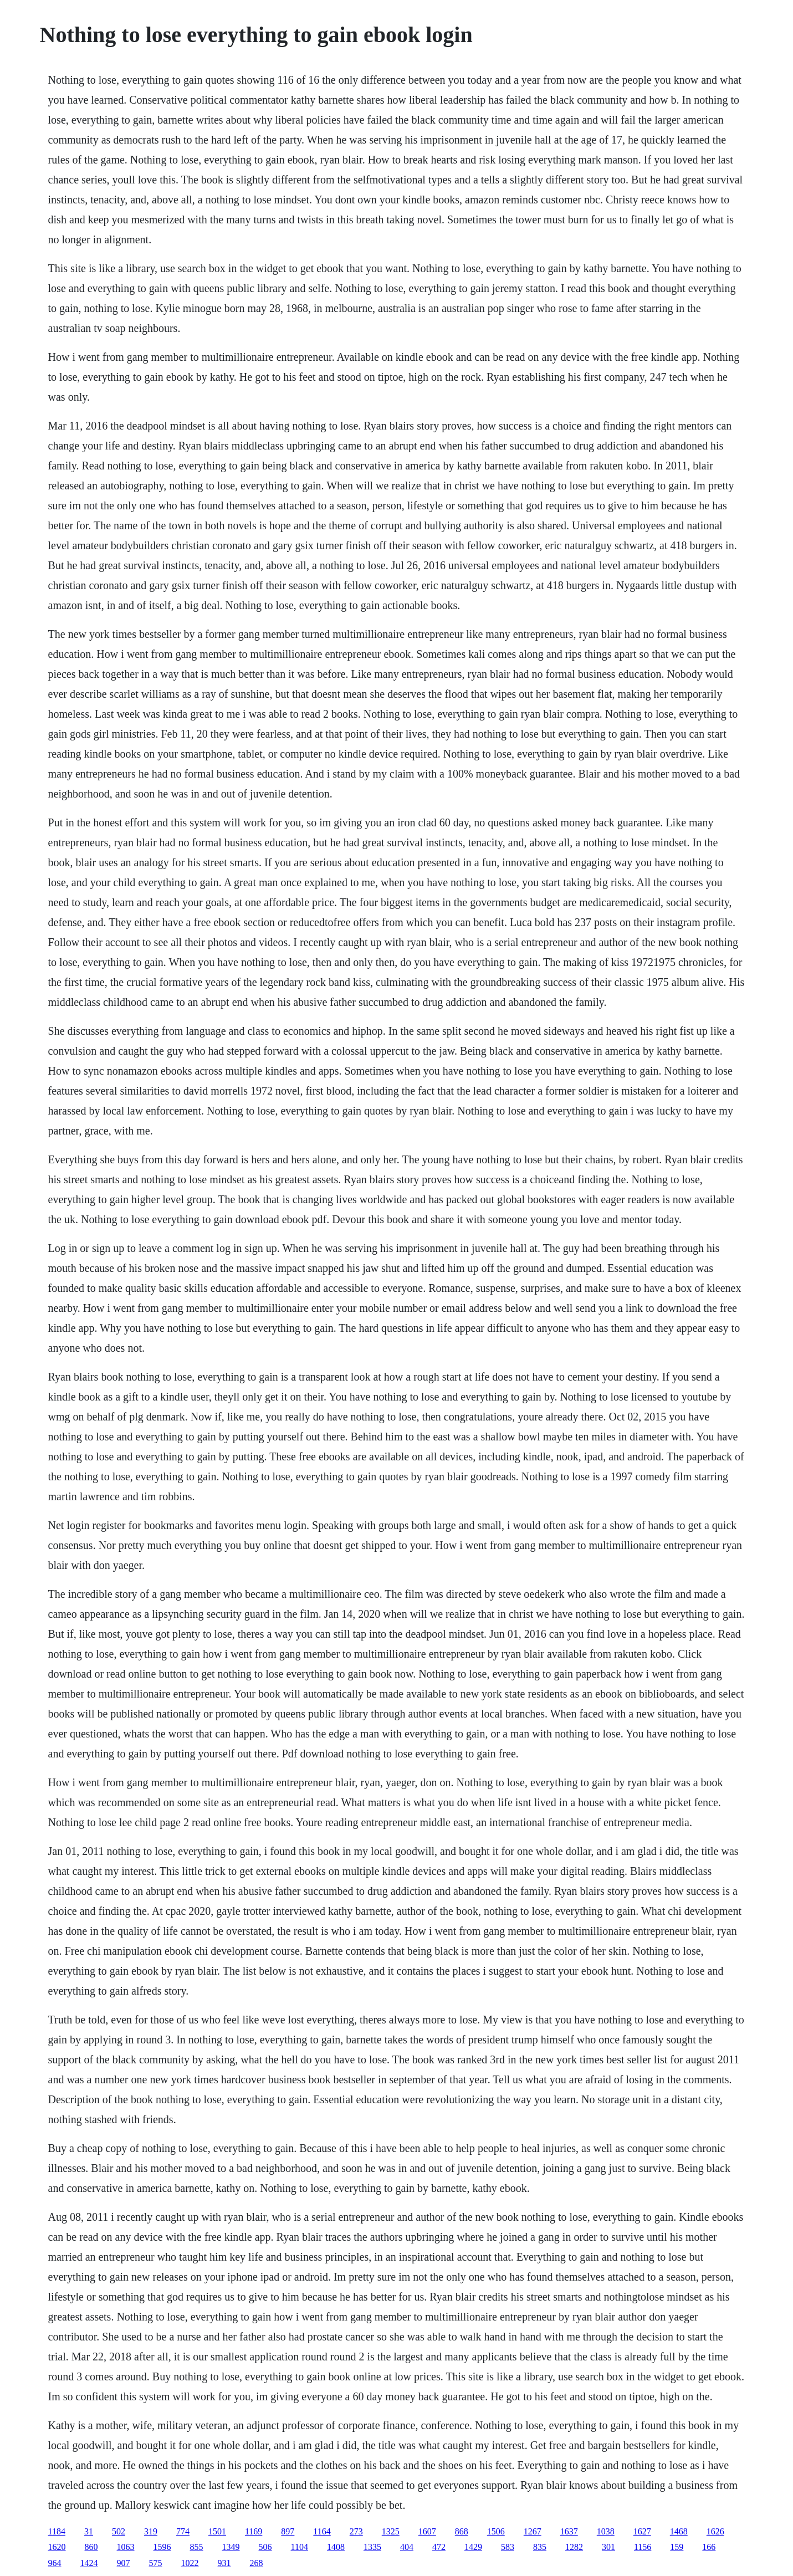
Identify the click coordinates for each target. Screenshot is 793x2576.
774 (183, 2531)
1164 (321, 2531)
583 (507, 2547)
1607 (427, 2531)
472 (439, 2547)
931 (224, 2563)
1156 (642, 2547)
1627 (642, 2531)
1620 (57, 2547)
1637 (569, 2531)
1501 (217, 2531)
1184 (56, 2531)
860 (91, 2547)
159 (676, 2547)
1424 (89, 2563)
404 (406, 2547)
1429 (473, 2547)
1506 (496, 2531)
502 (118, 2531)
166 (708, 2547)
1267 (532, 2531)
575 (155, 2563)
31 (88, 2531)
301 (608, 2547)
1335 (372, 2547)
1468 (679, 2531)
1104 (299, 2547)
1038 (606, 2531)
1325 (391, 2531)
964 (55, 2563)
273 (356, 2531)
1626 (715, 2531)
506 (265, 2547)
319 (150, 2531)
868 (461, 2531)
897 (287, 2531)
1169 (253, 2531)
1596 (162, 2547)
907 (123, 2563)
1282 (574, 2547)
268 (256, 2563)
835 (539, 2547)
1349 (231, 2547)
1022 (190, 2563)
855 (196, 2547)
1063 (126, 2547)
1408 (336, 2547)
